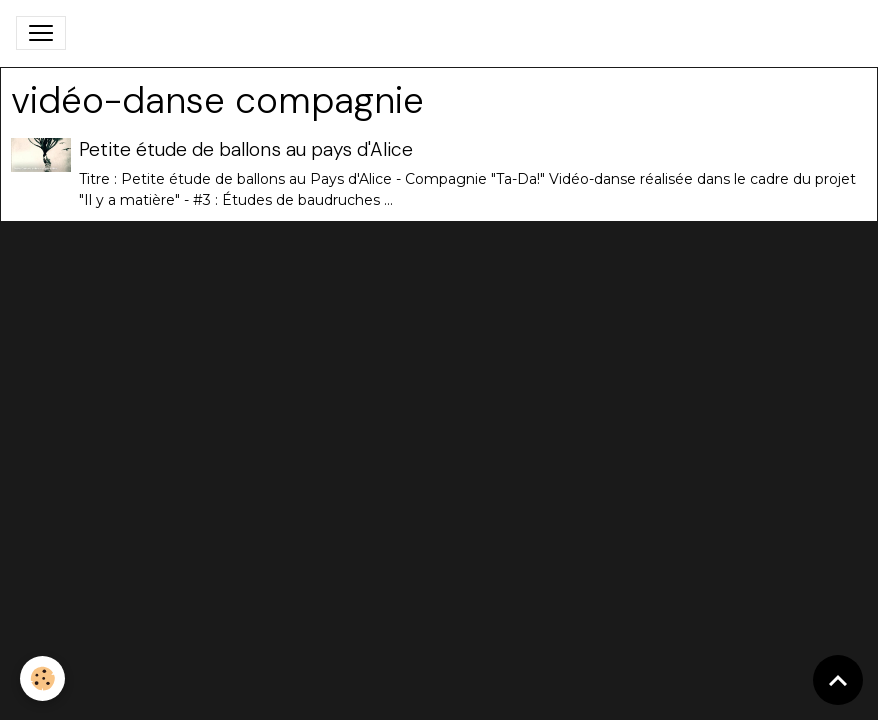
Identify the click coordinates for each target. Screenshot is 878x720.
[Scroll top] (838, 680)
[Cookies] (42, 678)
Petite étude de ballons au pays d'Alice (246, 149)
